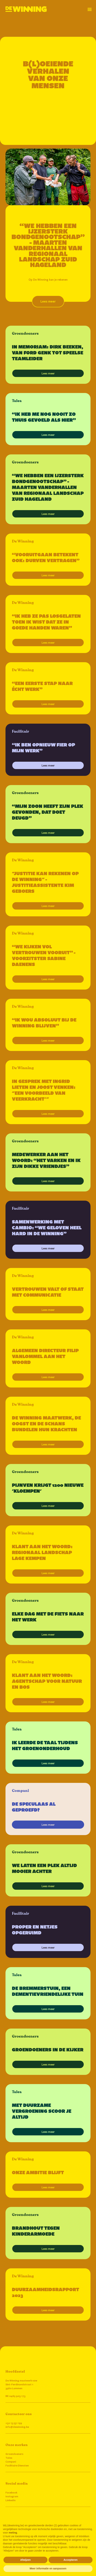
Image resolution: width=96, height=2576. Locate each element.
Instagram (11, 2496)
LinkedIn (10, 2500)
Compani (10, 2461)
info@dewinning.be (17, 2427)
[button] (89, 9)
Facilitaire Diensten (17, 2465)
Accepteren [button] (70, 2559)
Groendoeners (14, 2454)
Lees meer (48, 373)
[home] (24, 8)
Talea (8, 2457)
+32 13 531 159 (13, 2423)
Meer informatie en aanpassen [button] (48, 2568)
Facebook (11, 2492)
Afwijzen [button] (25, 2559)
